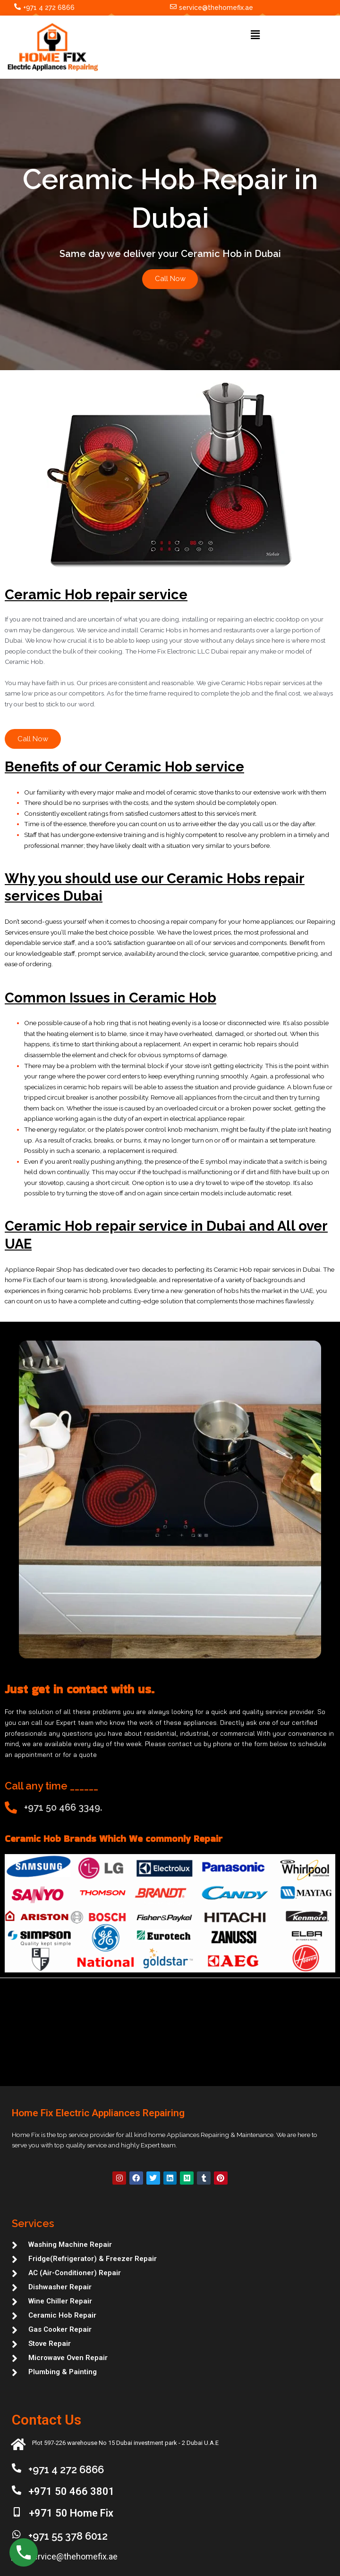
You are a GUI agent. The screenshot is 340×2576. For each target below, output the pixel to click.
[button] (255, 35)
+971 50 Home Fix (71, 2513)
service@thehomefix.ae (216, 7)
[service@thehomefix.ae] (173, 6)
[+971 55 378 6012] (16, 2534)
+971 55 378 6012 (68, 2536)
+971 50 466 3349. (63, 1808)
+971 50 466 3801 (71, 2491)
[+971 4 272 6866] (17, 6)
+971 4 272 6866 (49, 7)
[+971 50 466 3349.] (11, 1808)
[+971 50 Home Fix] (17, 2512)
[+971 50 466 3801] (16, 2490)
